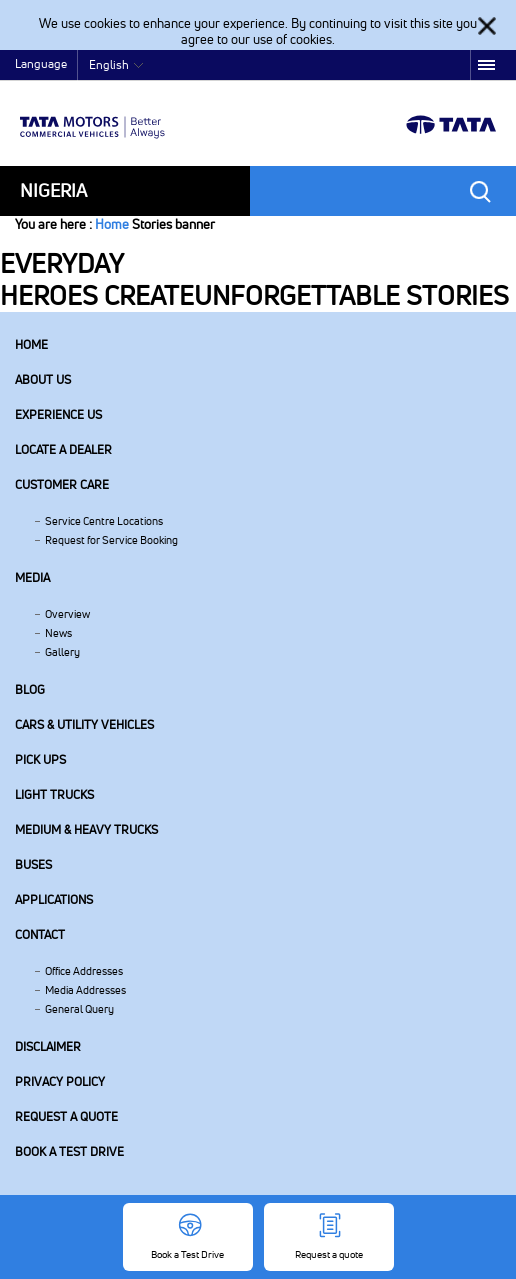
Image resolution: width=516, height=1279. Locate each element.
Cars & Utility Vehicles (84, 724)
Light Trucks (54, 794)
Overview (67, 614)
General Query (79, 1009)
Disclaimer (48, 1046)
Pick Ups (40, 759)
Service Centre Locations (104, 521)
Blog (30, 689)
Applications (54, 899)
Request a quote (66, 1116)
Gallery (62, 652)
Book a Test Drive (69, 1151)
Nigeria (53, 190)
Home (112, 224)
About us (43, 379)
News (58, 633)
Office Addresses (84, 971)
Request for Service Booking (111, 540)
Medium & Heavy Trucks (86, 829)
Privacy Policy (60, 1081)
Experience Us (58, 414)
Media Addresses (85, 990)
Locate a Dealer (63, 449)
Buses (33, 864)
